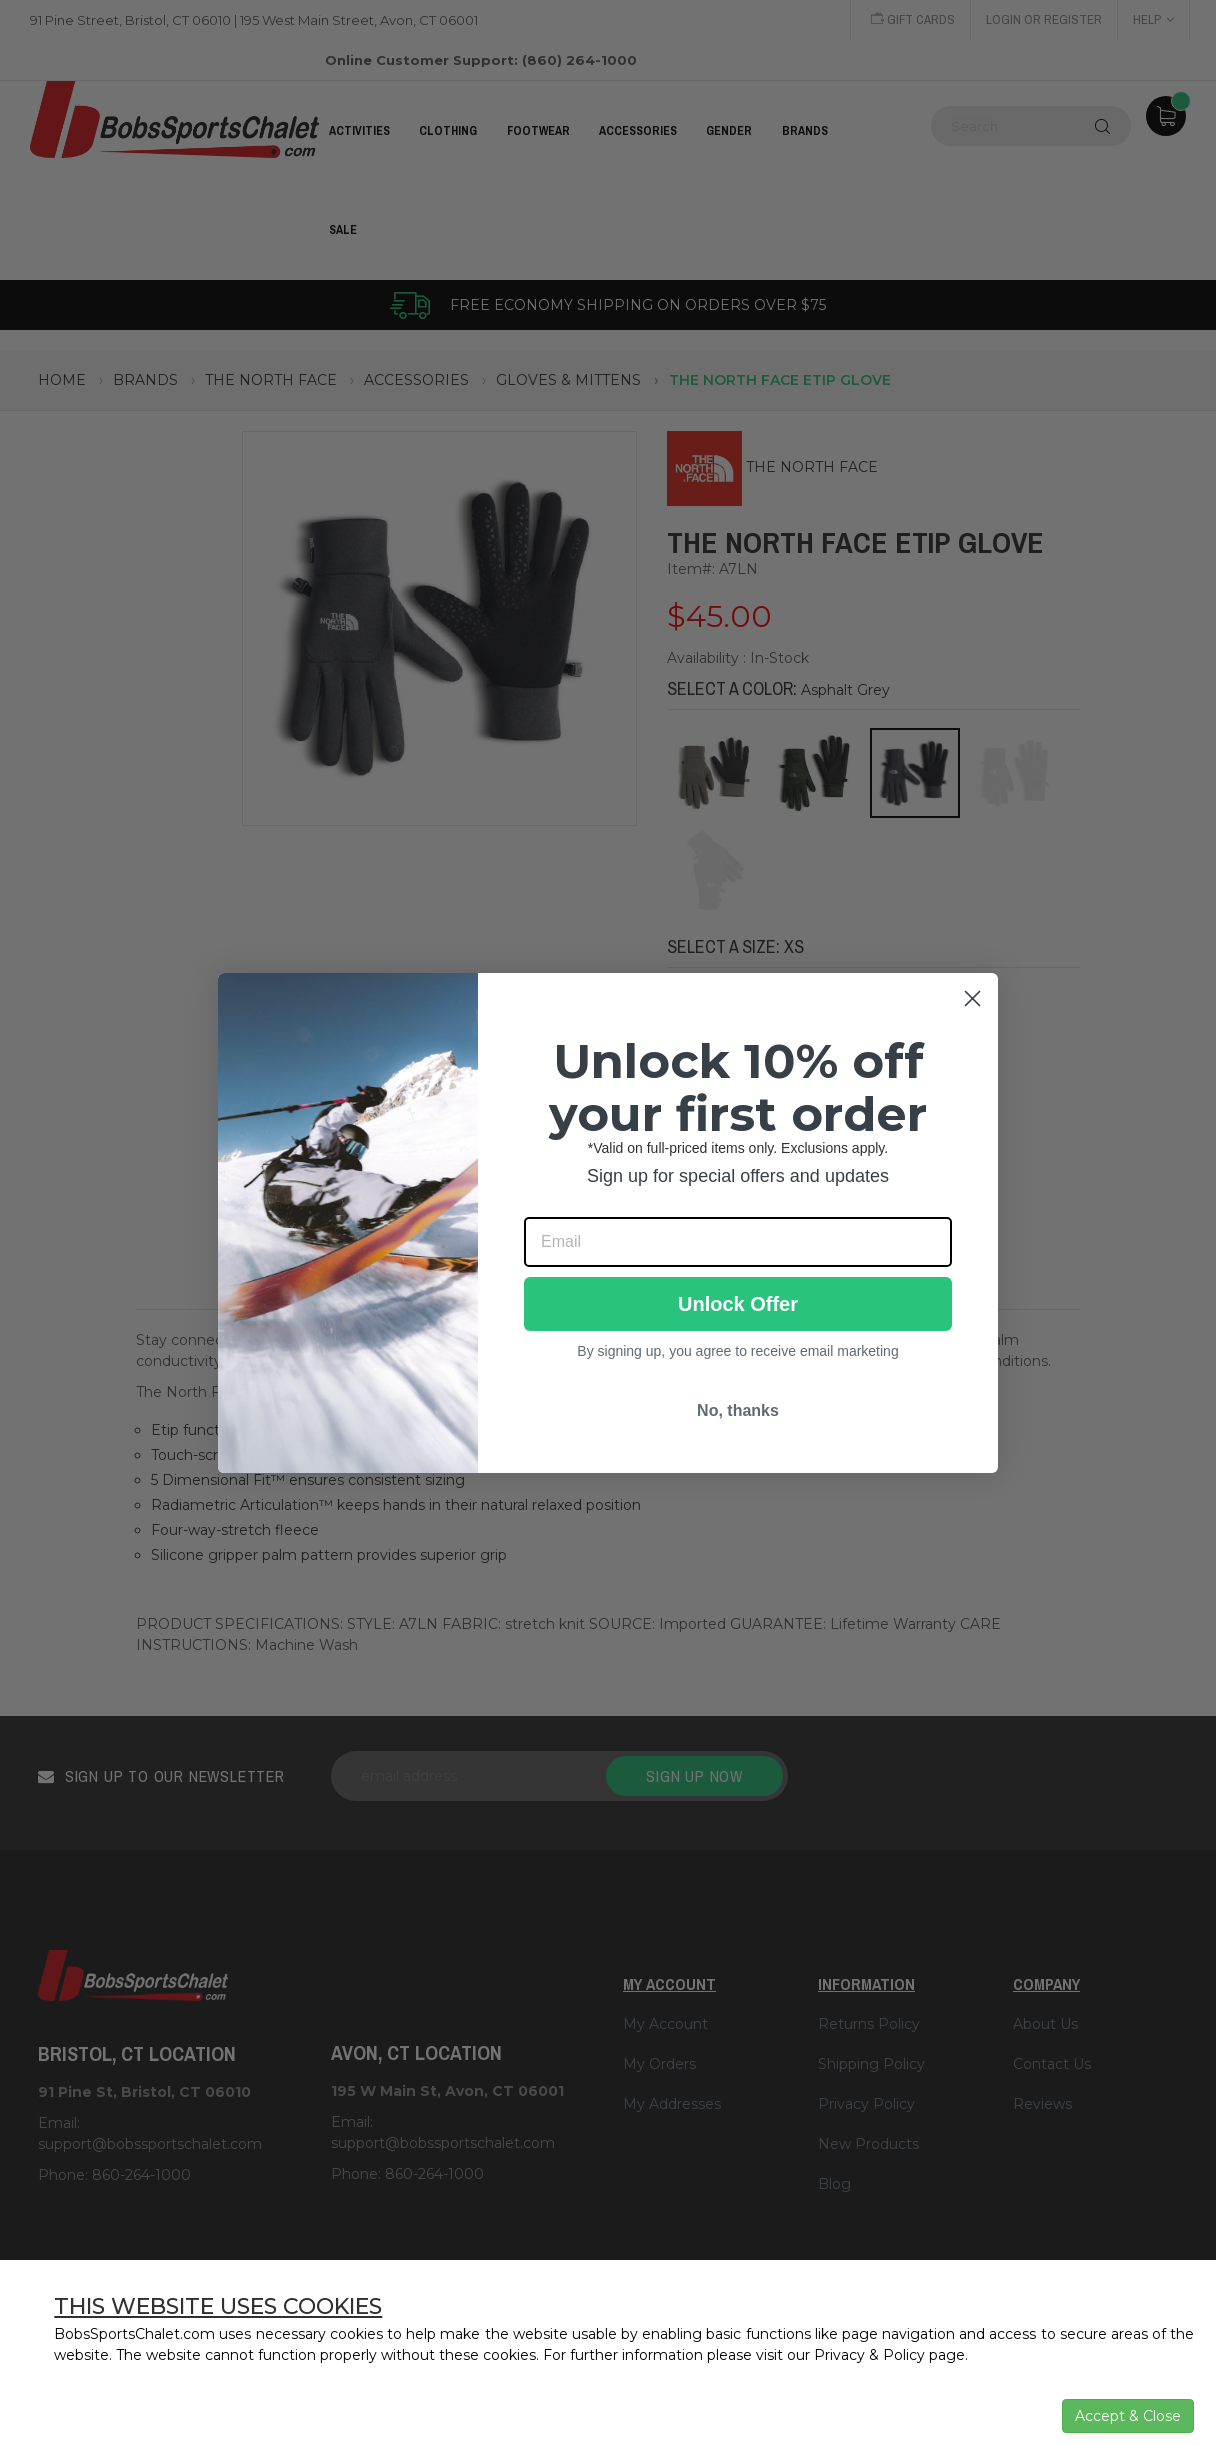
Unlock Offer (738, 1304)
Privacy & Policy (869, 2355)
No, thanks (738, 1410)
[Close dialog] (972, 998)
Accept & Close (1128, 2416)
